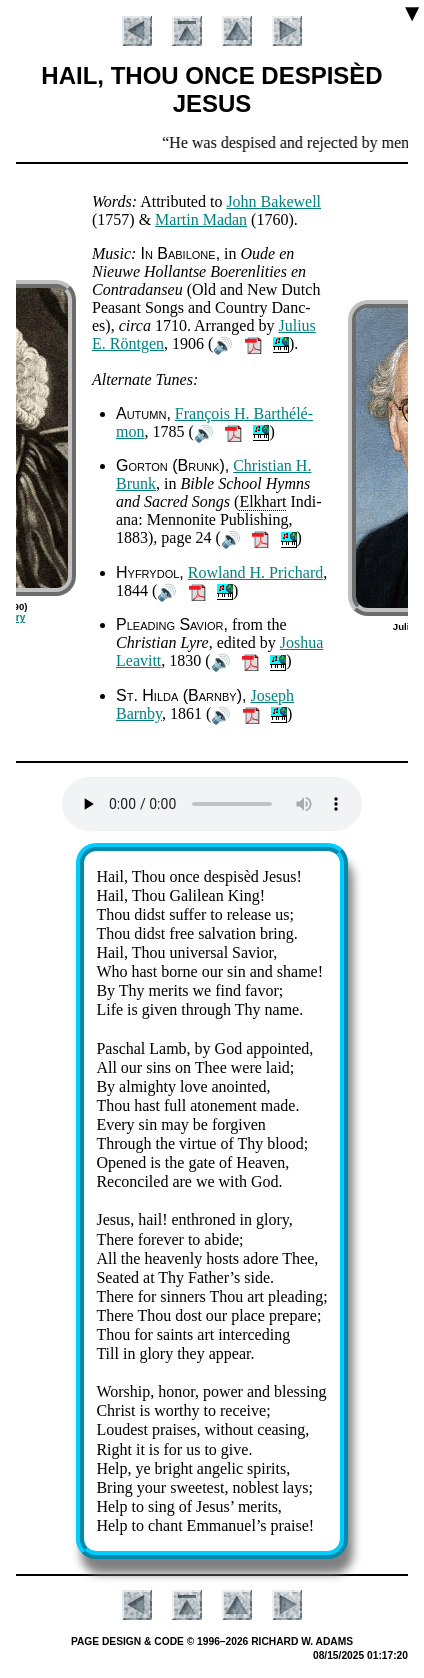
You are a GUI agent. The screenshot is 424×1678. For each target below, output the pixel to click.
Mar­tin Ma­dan (201, 219)
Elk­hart (262, 501)
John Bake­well (273, 201)
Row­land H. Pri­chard (256, 572)
